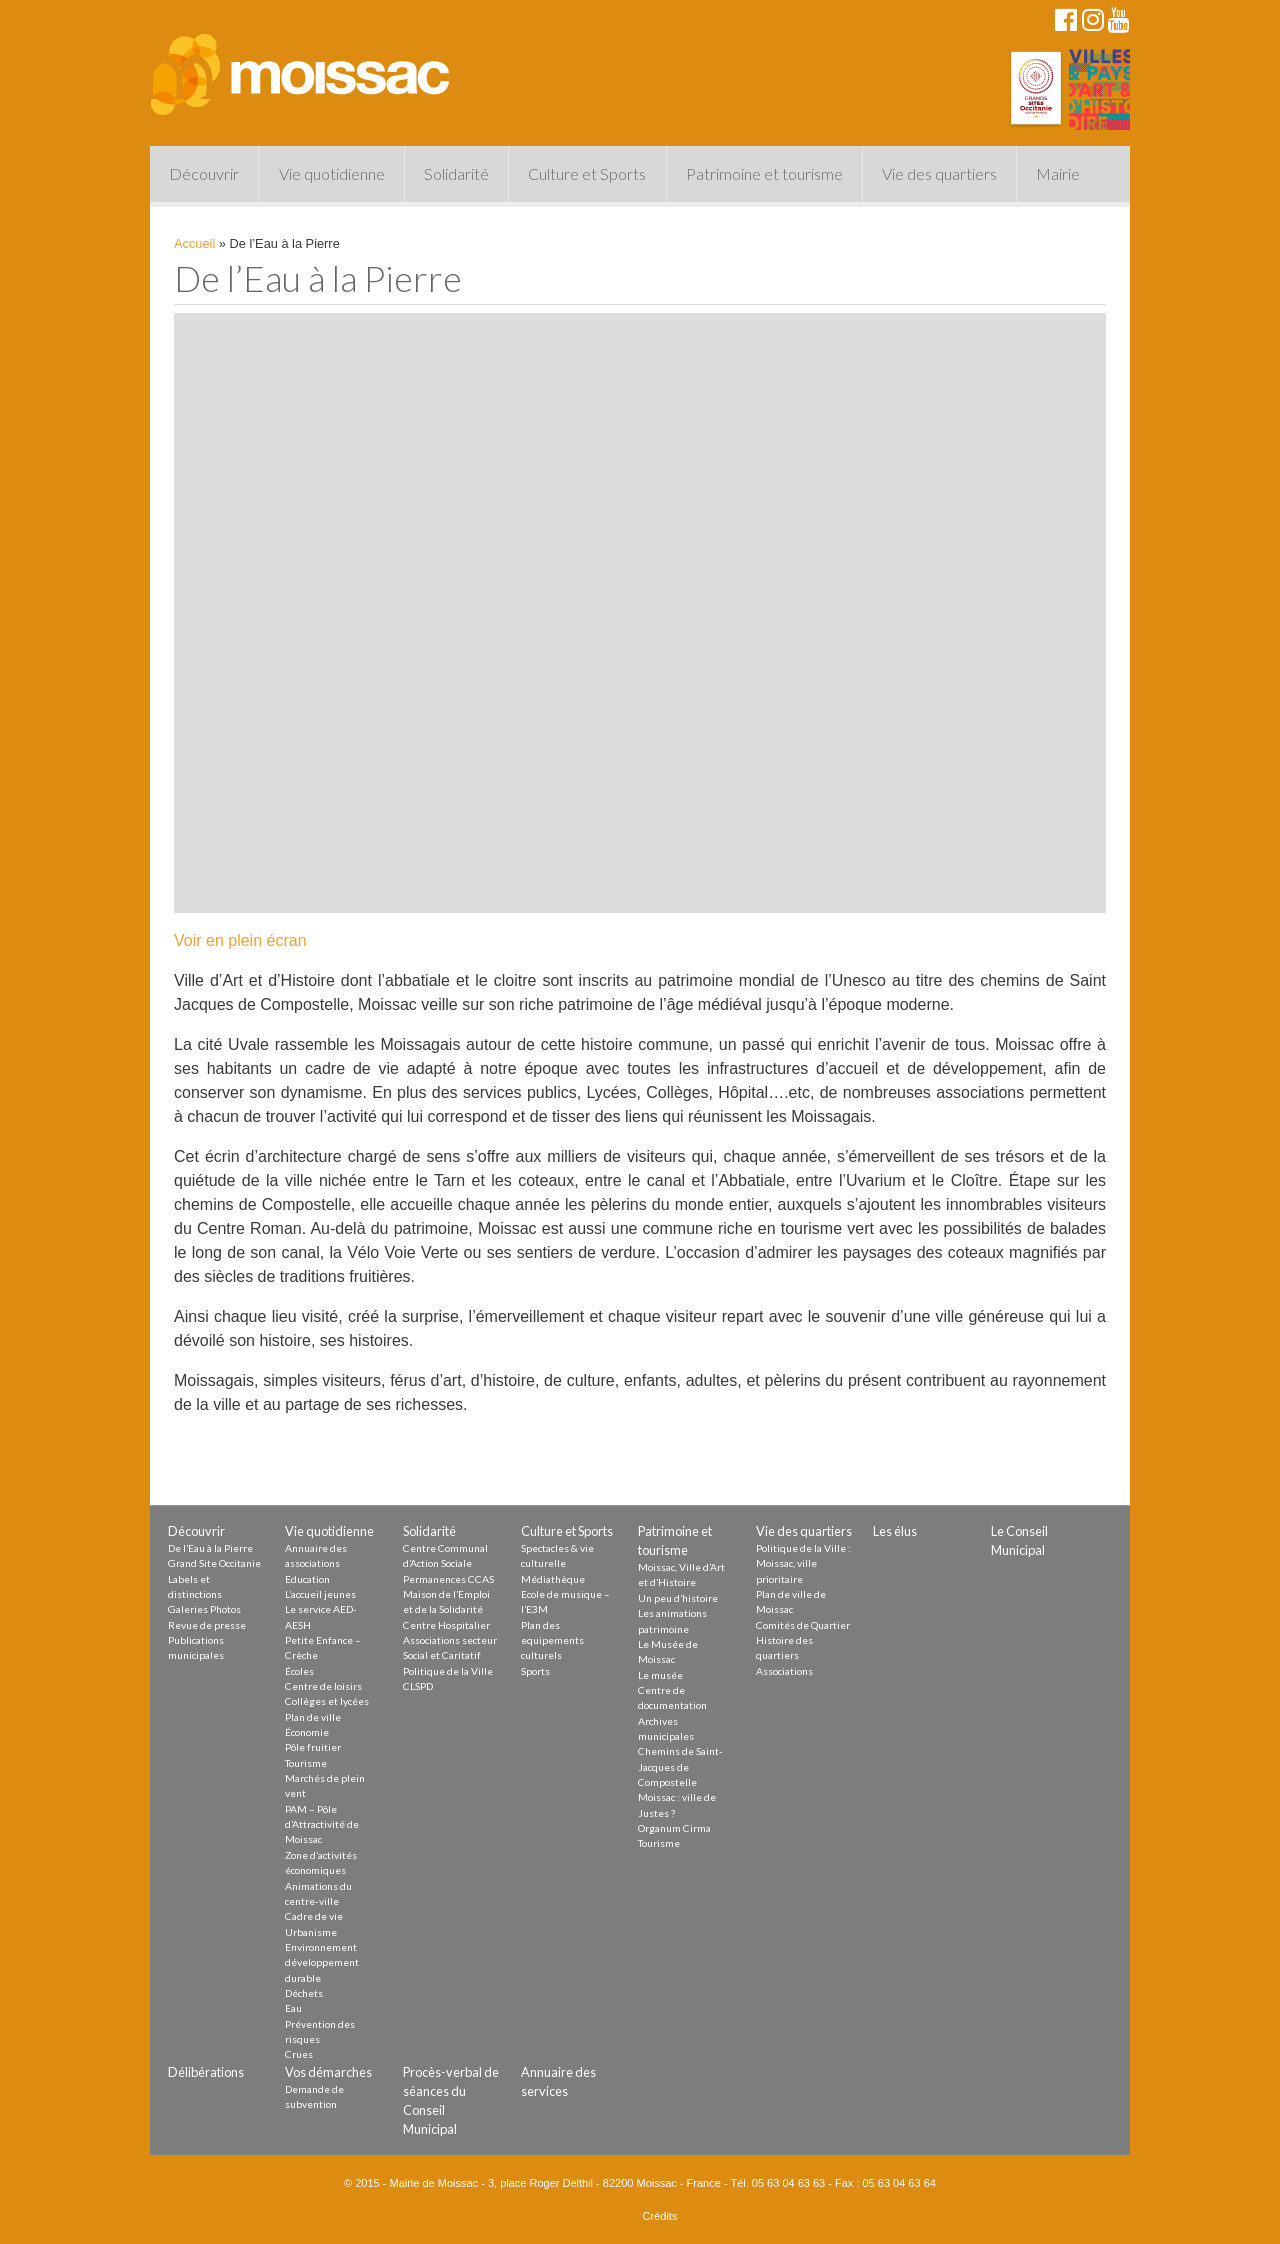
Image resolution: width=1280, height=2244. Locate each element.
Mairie (1058, 173)
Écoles (299, 1671)
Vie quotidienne (332, 173)
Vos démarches (328, 2072)
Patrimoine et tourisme (764, 173)
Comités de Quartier (803, 1625)
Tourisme (306, 1763)
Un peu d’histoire (678, 1598)
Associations (784, 1671)
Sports (535, 1671)
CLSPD (418, 1686)
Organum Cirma (674, 1828)
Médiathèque (553, 1579)
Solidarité (456, 173)
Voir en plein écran (240, 940)
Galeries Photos (204, 1609)
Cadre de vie (314, 1916)
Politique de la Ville (448, 1671)
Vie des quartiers (939, 173)
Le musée (660, 1675)
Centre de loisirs (323, 1686)
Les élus (895, 1531)
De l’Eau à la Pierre (210, 1548)
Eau (293, 2008)
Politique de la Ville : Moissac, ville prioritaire (803, 1563)
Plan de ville (313, 1717)
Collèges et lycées (327, 1701)
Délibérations (206, 2072)
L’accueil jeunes (320, 1594)
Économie (307, 1732)
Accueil (194, 243)
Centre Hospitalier (446, 1625)
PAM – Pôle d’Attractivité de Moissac (322, 1824)
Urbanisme (311, 1932)
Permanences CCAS (448, 1579)
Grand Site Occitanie (214, 1563)
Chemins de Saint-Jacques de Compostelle (680, 1766)
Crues (299, 2054)
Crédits (660, 2216)
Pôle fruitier (313, 1747)
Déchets (304, 1993)
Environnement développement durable (322, 1962)
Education (307, 1579)
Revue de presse (207, 1625)
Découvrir (204, 173)
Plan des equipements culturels (552, 1640)
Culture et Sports (587, 173)
